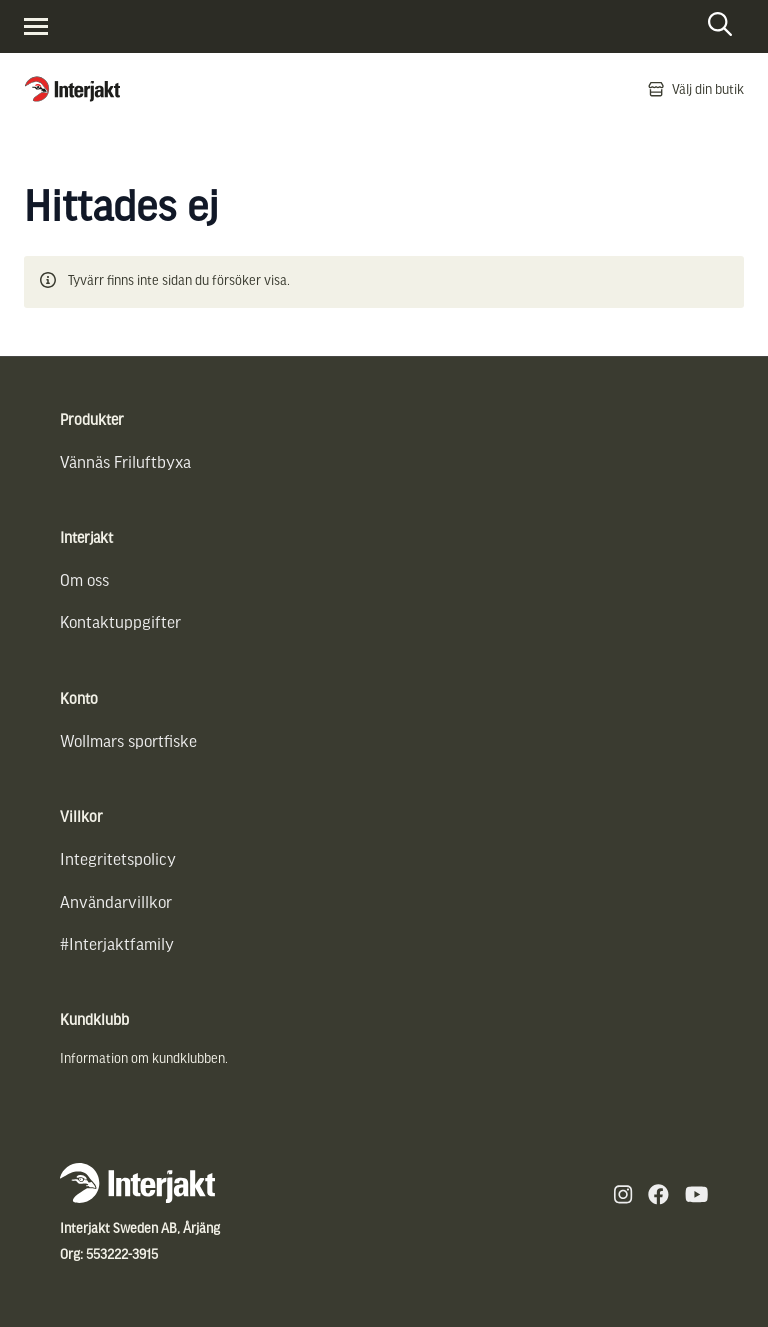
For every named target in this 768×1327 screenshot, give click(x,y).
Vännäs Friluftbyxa (125, 461)
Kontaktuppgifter (120, 621)
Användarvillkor (116, 901)
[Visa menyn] (36, 26)
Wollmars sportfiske (128, 740)
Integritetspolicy (118, 858)
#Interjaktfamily (117, 943)
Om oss (84, 579)
